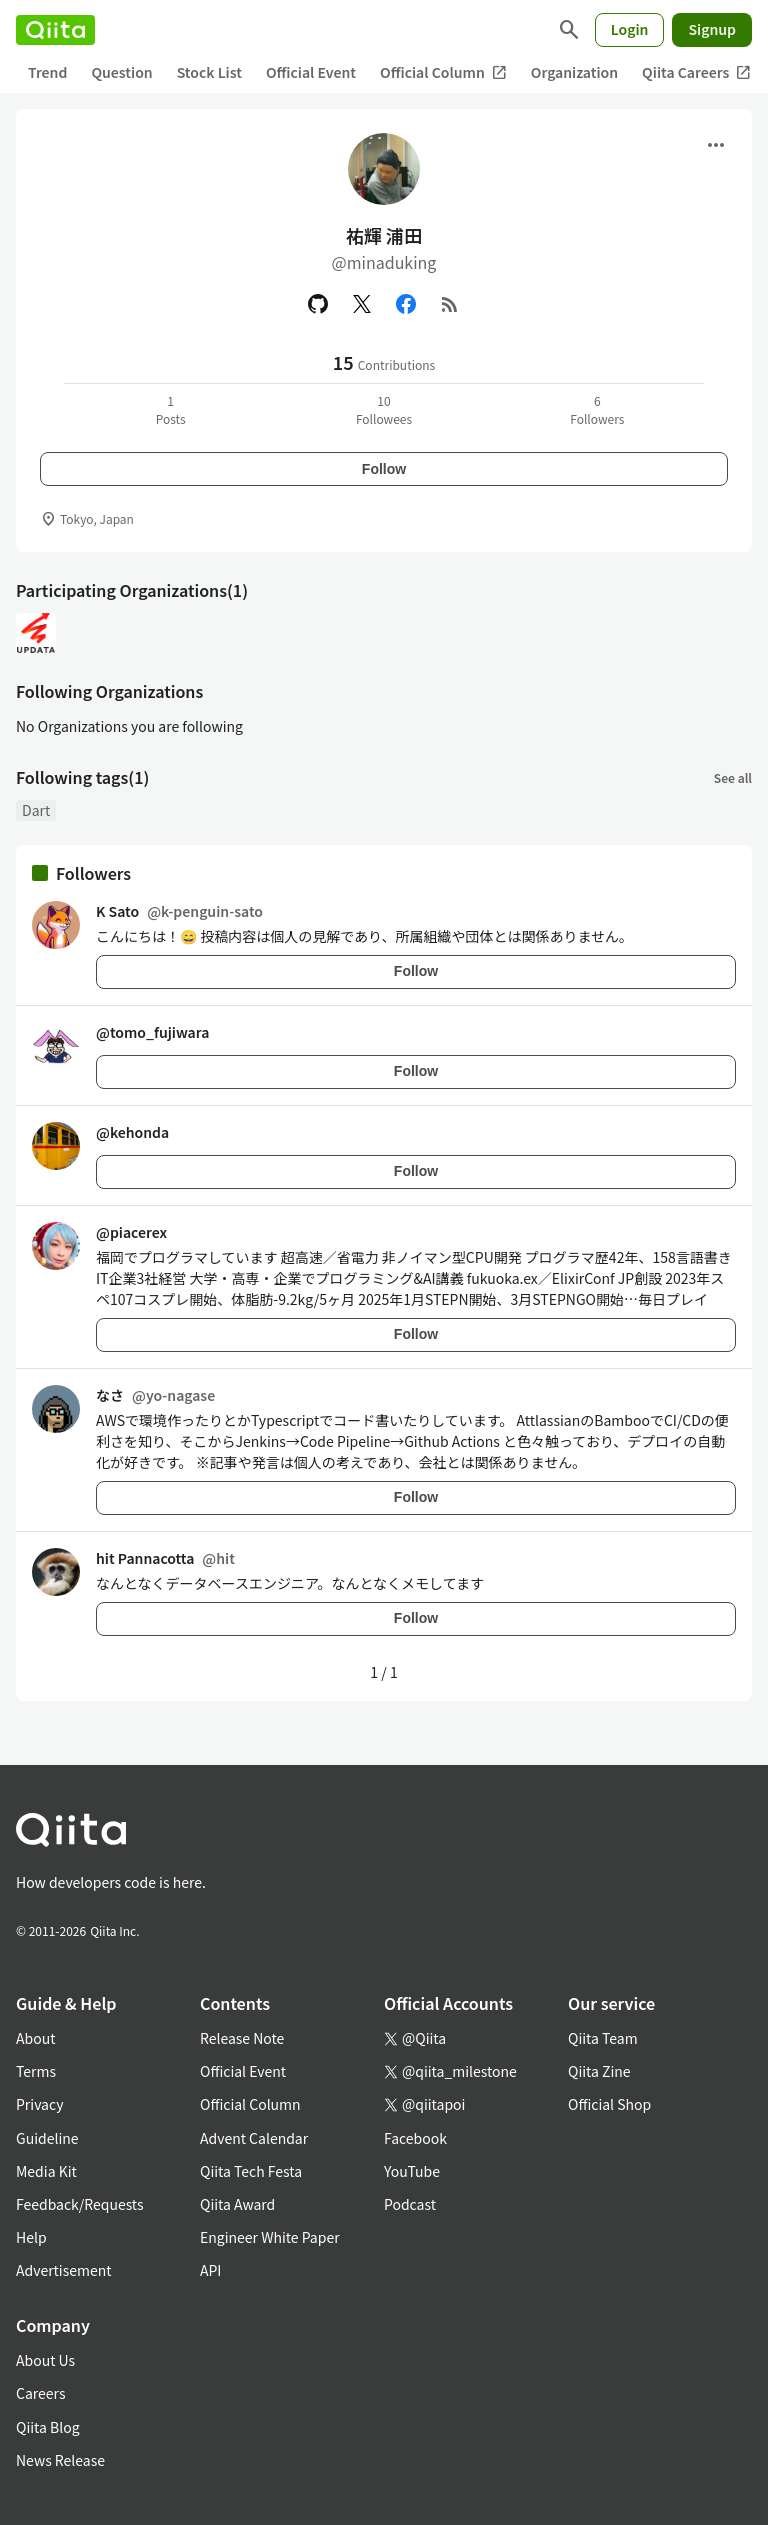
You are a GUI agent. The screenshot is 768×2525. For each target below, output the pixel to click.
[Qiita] (55, 30)
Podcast (410, 2204)
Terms (36, 2071)
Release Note (242, 2038)
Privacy (39, 2104)
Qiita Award (237, 2204)
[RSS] (450, 304)
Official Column (443, 72)
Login (630, 29)
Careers (40, 2393)
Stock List (209, 72)
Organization (574, 72)
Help (31, 2237)
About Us (45, 2360)
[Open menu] (716, 145)
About (35, 2038)
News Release (60, 2460)
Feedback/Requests (80, 2204)
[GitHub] (318, 304)
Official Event (311, 72)
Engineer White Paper (270, 2237)
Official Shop (609, 2104)
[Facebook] (406, 304)
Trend (47, 72)
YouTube (412, 2171)
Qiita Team (603, 2038)
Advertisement (64, 2270)
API (210, 2270)
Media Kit (46, 2171)
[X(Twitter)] (362, 304)
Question (121, 72)
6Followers (597, 409)
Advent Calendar (254, 2138)
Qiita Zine (599, 2071)
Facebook (415, 2138)
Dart (36, 810)
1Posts (171, 409)
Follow (384, 469)
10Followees (384, 409)
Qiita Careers (696, 72)
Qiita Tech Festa (251, 2171)
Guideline (47, 2138)
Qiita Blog (48, 2427)
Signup (712, 29)
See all (733, 777)
